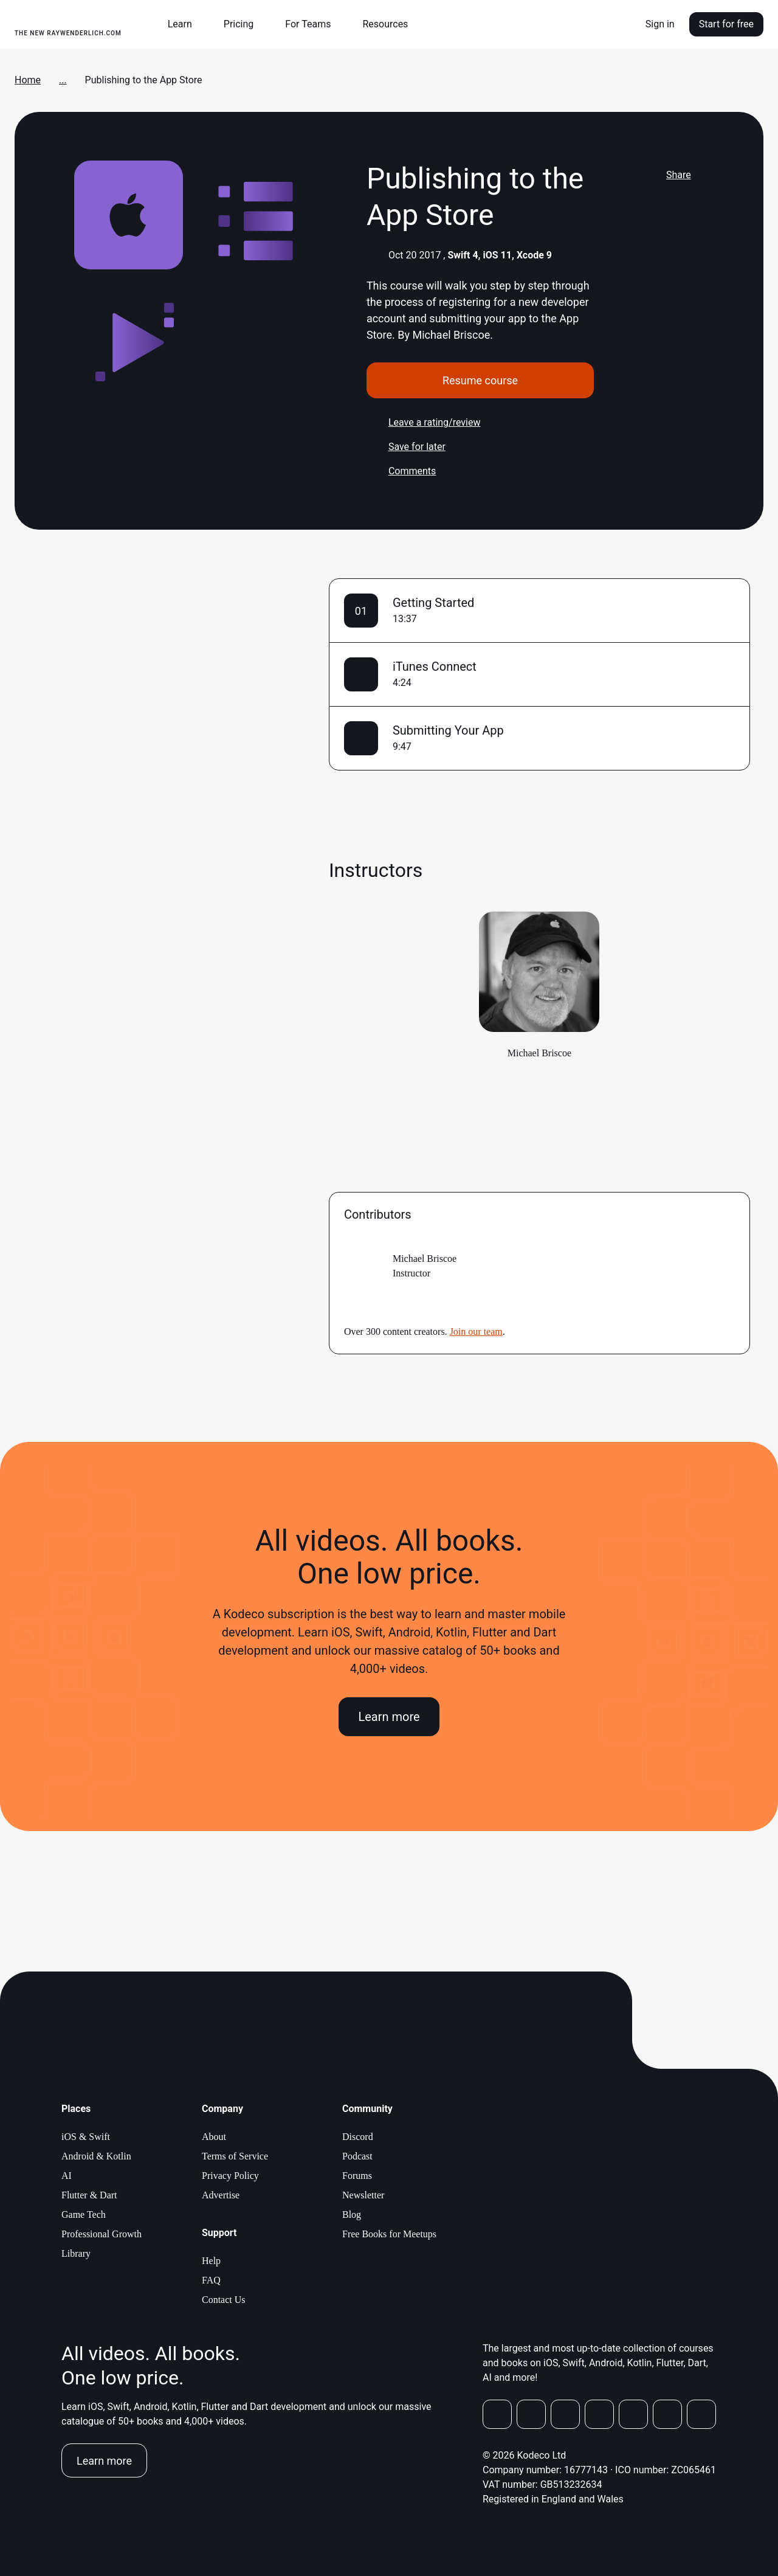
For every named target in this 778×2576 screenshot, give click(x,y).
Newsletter (363, 2195)
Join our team (476, 1331)
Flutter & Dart (89, 2195)
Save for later (406, 447)
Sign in (660, 24)
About (214, 2136)
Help (211, 2261)
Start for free (726, 24)
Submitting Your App (448, 730)
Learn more (388, 1716)
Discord (357, 2136)
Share (667, 175)
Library (76, 2253)
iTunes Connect (435, 666)
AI (66, 2175)
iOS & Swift (85, 2136)
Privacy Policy (230, 2175)
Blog (351, 2214)
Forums (357, 2175)
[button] (185, 24)
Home (28, 80)
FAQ (211, 2280)
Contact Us (224, 2299)
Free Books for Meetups (389, 2234)
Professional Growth (101, 2234)
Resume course (480, 380)
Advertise (220, 2195)
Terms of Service (235, 2156)
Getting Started (433, 602)
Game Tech (83, 2214)
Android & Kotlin (96, 2156)
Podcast (357, 2156)
